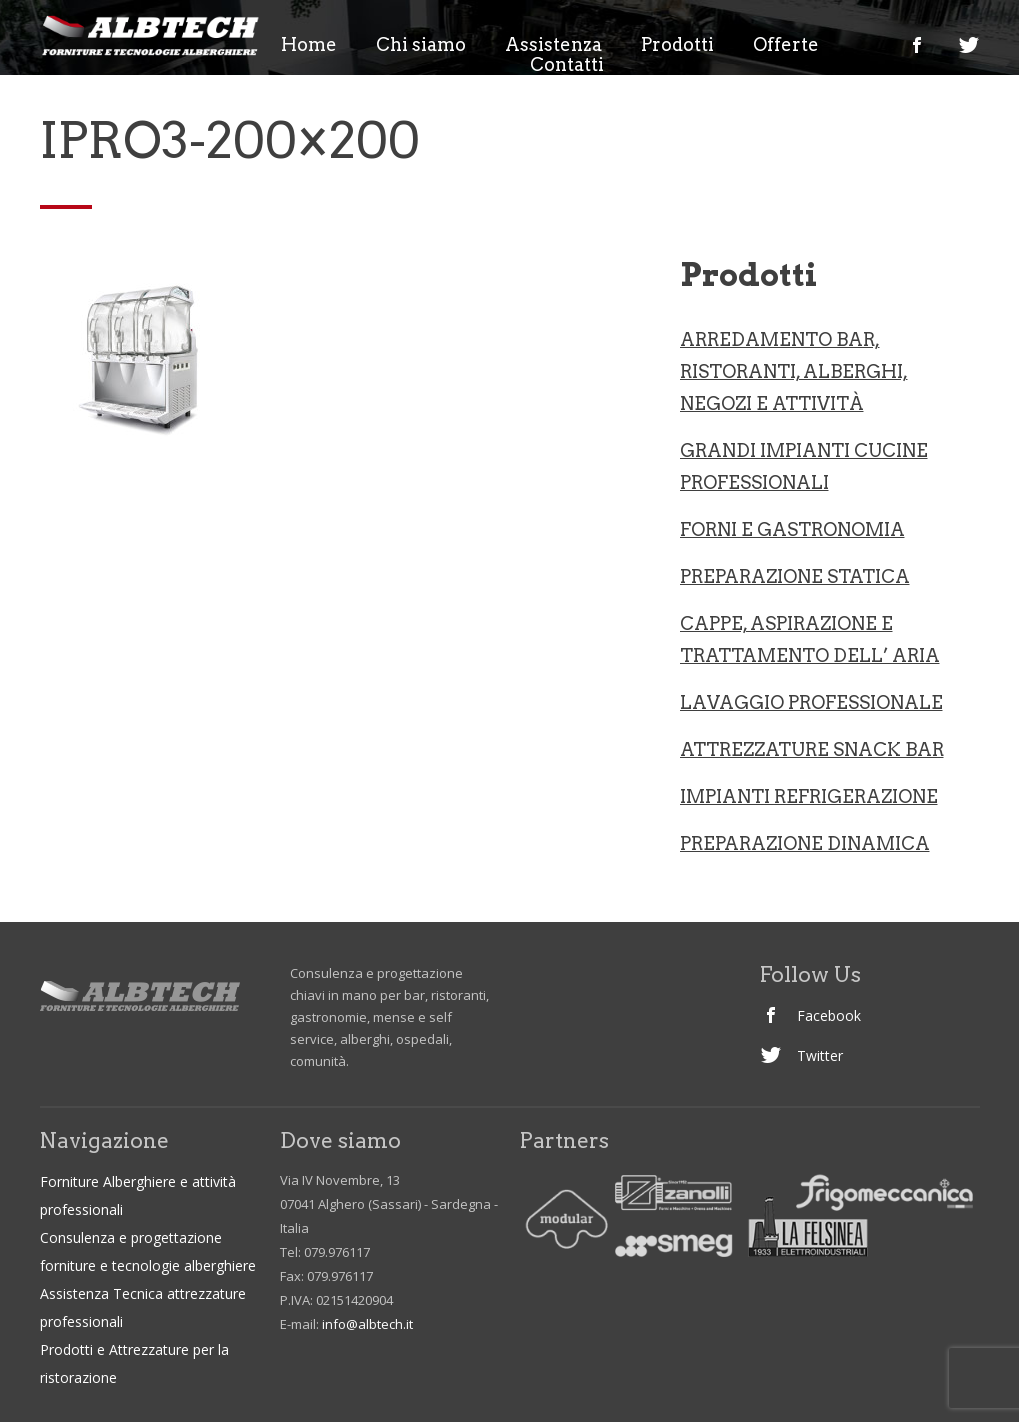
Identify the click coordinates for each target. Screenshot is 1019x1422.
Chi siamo (421, 45)
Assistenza (553, 45)
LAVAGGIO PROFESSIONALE (811, 702)
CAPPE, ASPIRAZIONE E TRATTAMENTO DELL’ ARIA (810, 639)
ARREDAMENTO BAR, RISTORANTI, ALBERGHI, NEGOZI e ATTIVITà (794, 371)
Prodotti (677, 45)
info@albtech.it (367, 1324)
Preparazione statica (795, 576)
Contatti (567, 65)
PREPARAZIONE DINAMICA (805, 843)
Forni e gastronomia (792, 529)
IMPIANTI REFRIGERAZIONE (809, 796)
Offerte (786, 45)
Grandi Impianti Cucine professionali (804, 466)
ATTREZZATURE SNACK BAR (812, 749)
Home (309, 45)
